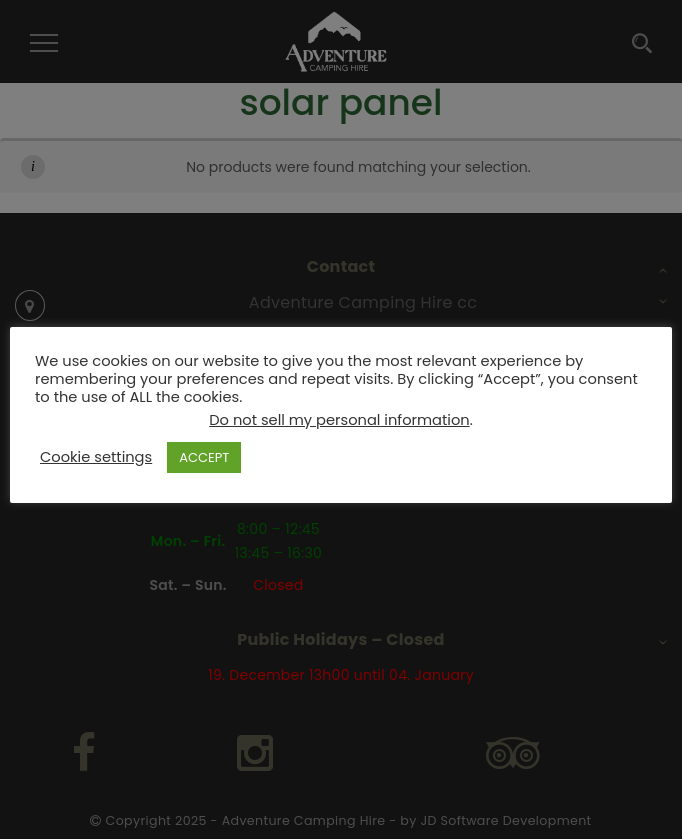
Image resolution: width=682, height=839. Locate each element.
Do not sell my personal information (339, 420)
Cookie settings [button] (96, 457)
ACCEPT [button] (204, 457)
